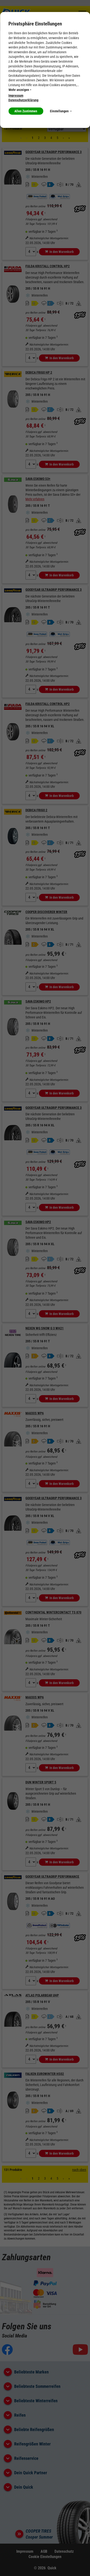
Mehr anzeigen (20, 90)
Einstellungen (61, 111)
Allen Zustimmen (25, 111)
